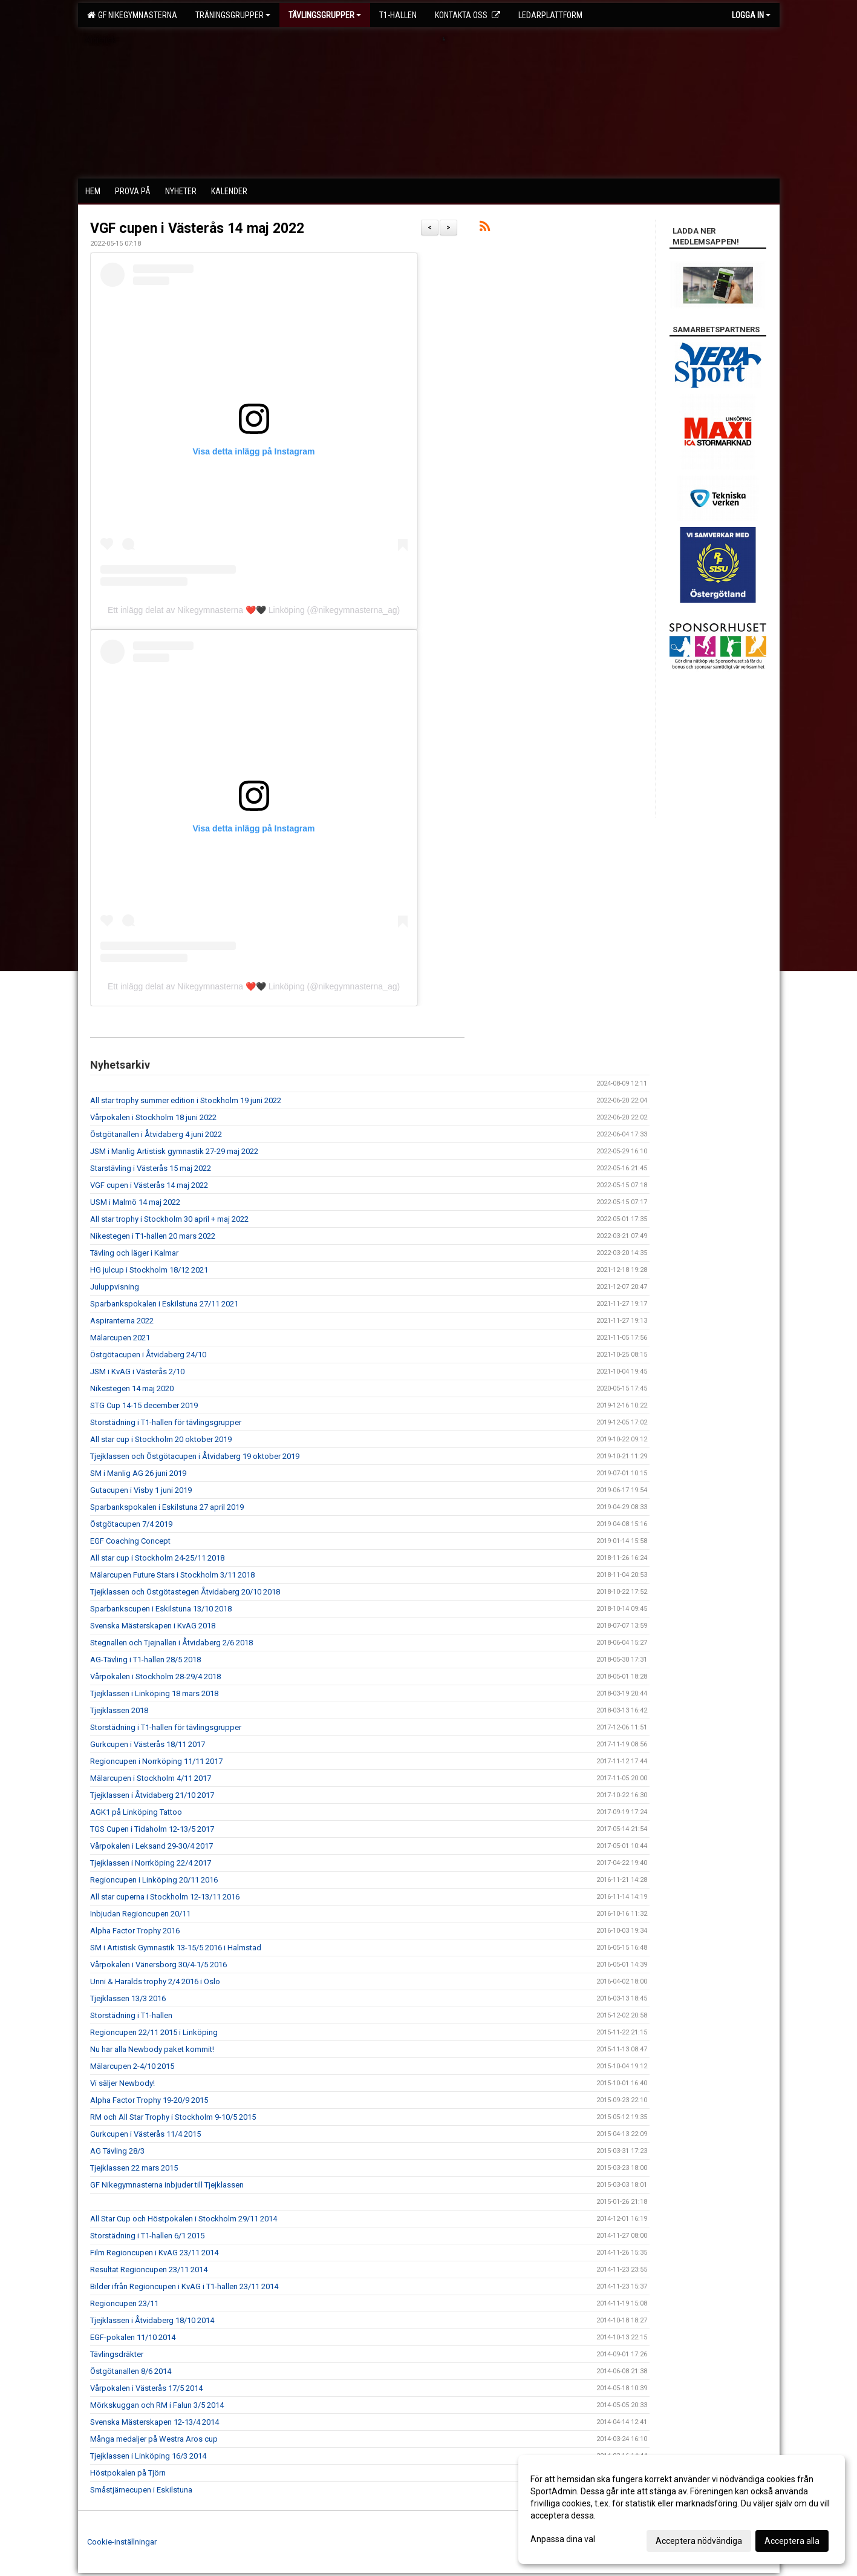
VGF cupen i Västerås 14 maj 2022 (197, 228)
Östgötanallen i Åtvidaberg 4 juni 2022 (156, 1134)
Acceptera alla (792, 2541)
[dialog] (681, 2509)
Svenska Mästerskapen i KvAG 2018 (152, 1625)
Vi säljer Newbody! (122, 2083)
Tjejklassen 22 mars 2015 (134, 2167)
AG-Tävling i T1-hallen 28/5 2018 (145, 1659)
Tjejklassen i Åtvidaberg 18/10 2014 (152, 2320)
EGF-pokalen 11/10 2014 (132, 2337)
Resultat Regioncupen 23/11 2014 (148, 2269)
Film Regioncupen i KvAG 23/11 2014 (154, 2252)
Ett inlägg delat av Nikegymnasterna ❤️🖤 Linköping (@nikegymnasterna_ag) (254, 610)
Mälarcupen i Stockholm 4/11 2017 (150, 1778)
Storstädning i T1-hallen (131, 2015)
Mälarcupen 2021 (120, 1337)
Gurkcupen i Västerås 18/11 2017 (147, 1744)
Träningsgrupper (232, 15)
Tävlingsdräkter (116, 2354)
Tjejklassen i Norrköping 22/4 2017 (150, 1862)
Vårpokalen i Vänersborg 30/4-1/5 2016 (158, 1964)
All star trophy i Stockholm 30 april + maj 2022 (169, 1219)
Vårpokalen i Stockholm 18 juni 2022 (153, 1117)
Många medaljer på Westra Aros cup (154, 2438)
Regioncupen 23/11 (124, 2303)
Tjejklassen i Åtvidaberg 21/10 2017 (152, 1795)
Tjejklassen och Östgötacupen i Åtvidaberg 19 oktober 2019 (194, 1456)
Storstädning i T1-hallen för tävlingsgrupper (165, 1422)
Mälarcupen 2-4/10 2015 (132, 2066)
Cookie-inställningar (122, 2541)
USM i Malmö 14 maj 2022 (135, 1202)
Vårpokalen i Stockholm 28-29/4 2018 (155, 1676)
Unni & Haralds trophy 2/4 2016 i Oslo (155, 1981)
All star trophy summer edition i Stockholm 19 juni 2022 (185, 1100)
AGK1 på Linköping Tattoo (136, 1812)
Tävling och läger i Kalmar (134, 1252)
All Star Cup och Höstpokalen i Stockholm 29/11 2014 (183, 2218)
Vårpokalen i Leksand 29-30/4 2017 (151, 1845)
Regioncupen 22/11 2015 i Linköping (154, 2032)
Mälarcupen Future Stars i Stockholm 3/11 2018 (172, 1574)
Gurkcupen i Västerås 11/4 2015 (145, 2133)
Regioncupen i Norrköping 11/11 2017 (156, 1761)
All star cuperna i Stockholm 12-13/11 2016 (165, 1896)
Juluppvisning (114, 1286)
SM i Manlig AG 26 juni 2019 (138, 1473)
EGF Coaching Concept (130, 1540)
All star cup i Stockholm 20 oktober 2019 (161, 1439)
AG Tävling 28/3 (117, 2150)
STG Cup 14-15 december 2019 (144, 1405)
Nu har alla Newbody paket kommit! (152, 2049)
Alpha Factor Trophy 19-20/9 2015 (149, 2100)
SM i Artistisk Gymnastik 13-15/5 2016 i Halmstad (175, 1947)
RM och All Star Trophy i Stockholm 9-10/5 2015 (173, 2117)
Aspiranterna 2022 (122, 1320)
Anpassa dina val (562, 2539)
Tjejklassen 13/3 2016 (128, 1998)
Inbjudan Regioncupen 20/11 (140, 1913)
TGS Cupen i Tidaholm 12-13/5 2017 (152, 1829)
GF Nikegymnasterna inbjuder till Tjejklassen (167, 2184)
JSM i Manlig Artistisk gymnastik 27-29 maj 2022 (174, 1151)
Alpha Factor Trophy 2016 (135, 1930)
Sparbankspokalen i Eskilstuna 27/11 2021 (164, 1303)
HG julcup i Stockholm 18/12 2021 (149, 1269)
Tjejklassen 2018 (119, 1710)
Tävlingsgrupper (324, 15)
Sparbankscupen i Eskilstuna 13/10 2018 (161, 1608)
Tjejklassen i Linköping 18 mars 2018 (154, 1693)
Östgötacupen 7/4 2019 (131, 1524)
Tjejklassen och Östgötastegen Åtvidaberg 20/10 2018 (185, 1591)
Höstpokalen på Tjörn (128, 2472)
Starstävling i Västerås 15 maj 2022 (150, 1168)
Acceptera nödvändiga (699, 2541)
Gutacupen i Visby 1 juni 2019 (141, 1490)
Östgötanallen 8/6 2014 (130, 2371)
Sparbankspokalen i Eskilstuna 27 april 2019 (167, 1507)
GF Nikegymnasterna (132, 15)
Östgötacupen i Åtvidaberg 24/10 (148, 1354)
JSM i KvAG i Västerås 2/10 (137, 1371)
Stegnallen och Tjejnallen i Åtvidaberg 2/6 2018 (171, 1642)
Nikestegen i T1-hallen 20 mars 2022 (152, 1235)
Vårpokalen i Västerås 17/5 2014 (146, 2388)
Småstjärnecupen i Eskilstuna (141, 2489)
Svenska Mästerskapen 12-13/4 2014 (154, 2422)
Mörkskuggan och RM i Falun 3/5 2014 (157, 2405)
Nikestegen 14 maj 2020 (132, 1388)
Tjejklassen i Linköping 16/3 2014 (148, 2455)
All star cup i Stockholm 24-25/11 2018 (157, 1557)
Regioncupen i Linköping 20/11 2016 (154, 1879)
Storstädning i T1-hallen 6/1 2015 (147, 2235)
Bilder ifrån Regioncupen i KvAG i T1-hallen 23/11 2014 (184, 2286)
